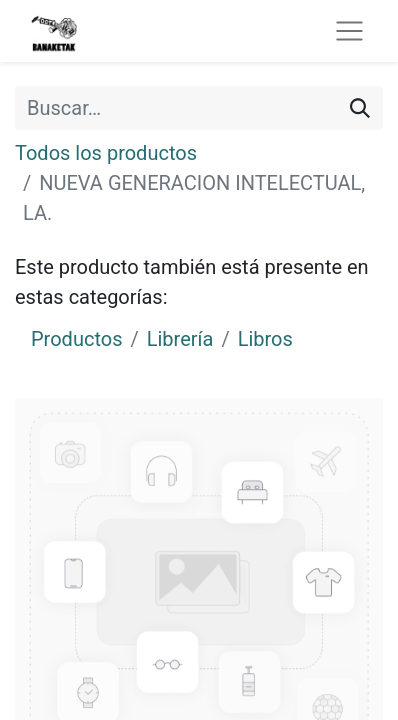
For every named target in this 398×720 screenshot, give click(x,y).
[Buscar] (360, 108)
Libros (265, 339)
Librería (180, 339)
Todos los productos (106, 153)
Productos (76, 339)
